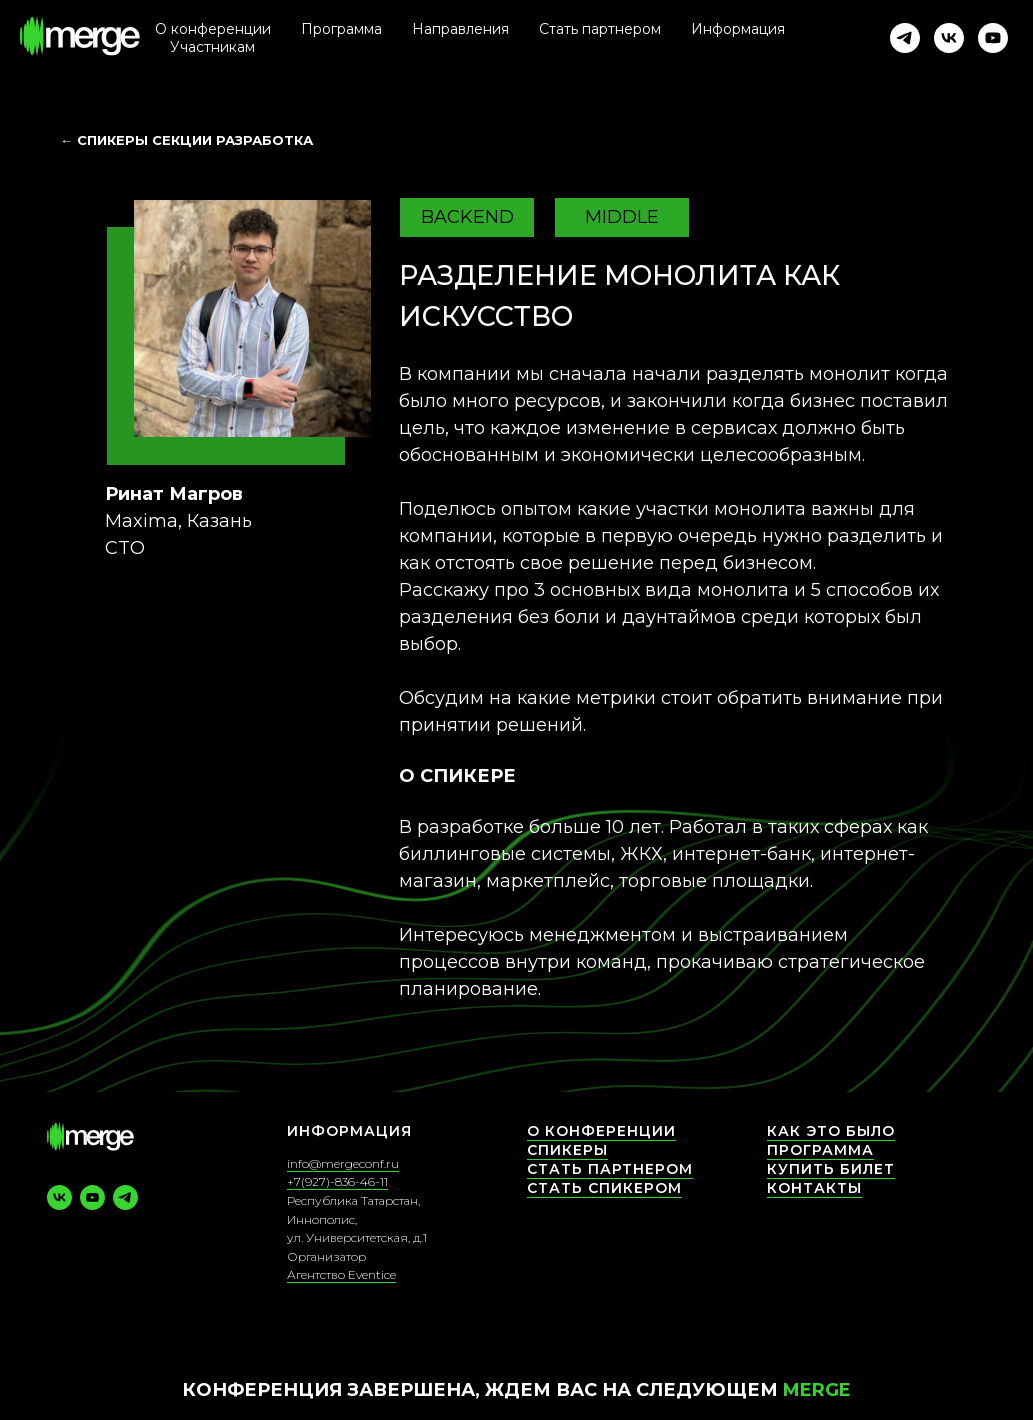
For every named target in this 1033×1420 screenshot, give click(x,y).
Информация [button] (738, 29)
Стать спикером (604, 1188)
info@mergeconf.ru (343, 1163)
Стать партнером (600, 29)
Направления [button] (460, 29)
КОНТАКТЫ (814, 1188)
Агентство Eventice (341, 1274)
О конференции (213, 29)
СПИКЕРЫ (567, 1150)
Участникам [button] (212, 47)
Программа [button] (341, 29)
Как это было (831, 1131)
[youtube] (993, 38)
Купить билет (831, 1169)
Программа (820, 1150)
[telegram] (905, 38)
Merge (817, 1390)
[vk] (949, 38)
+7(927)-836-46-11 (337, 1181)
